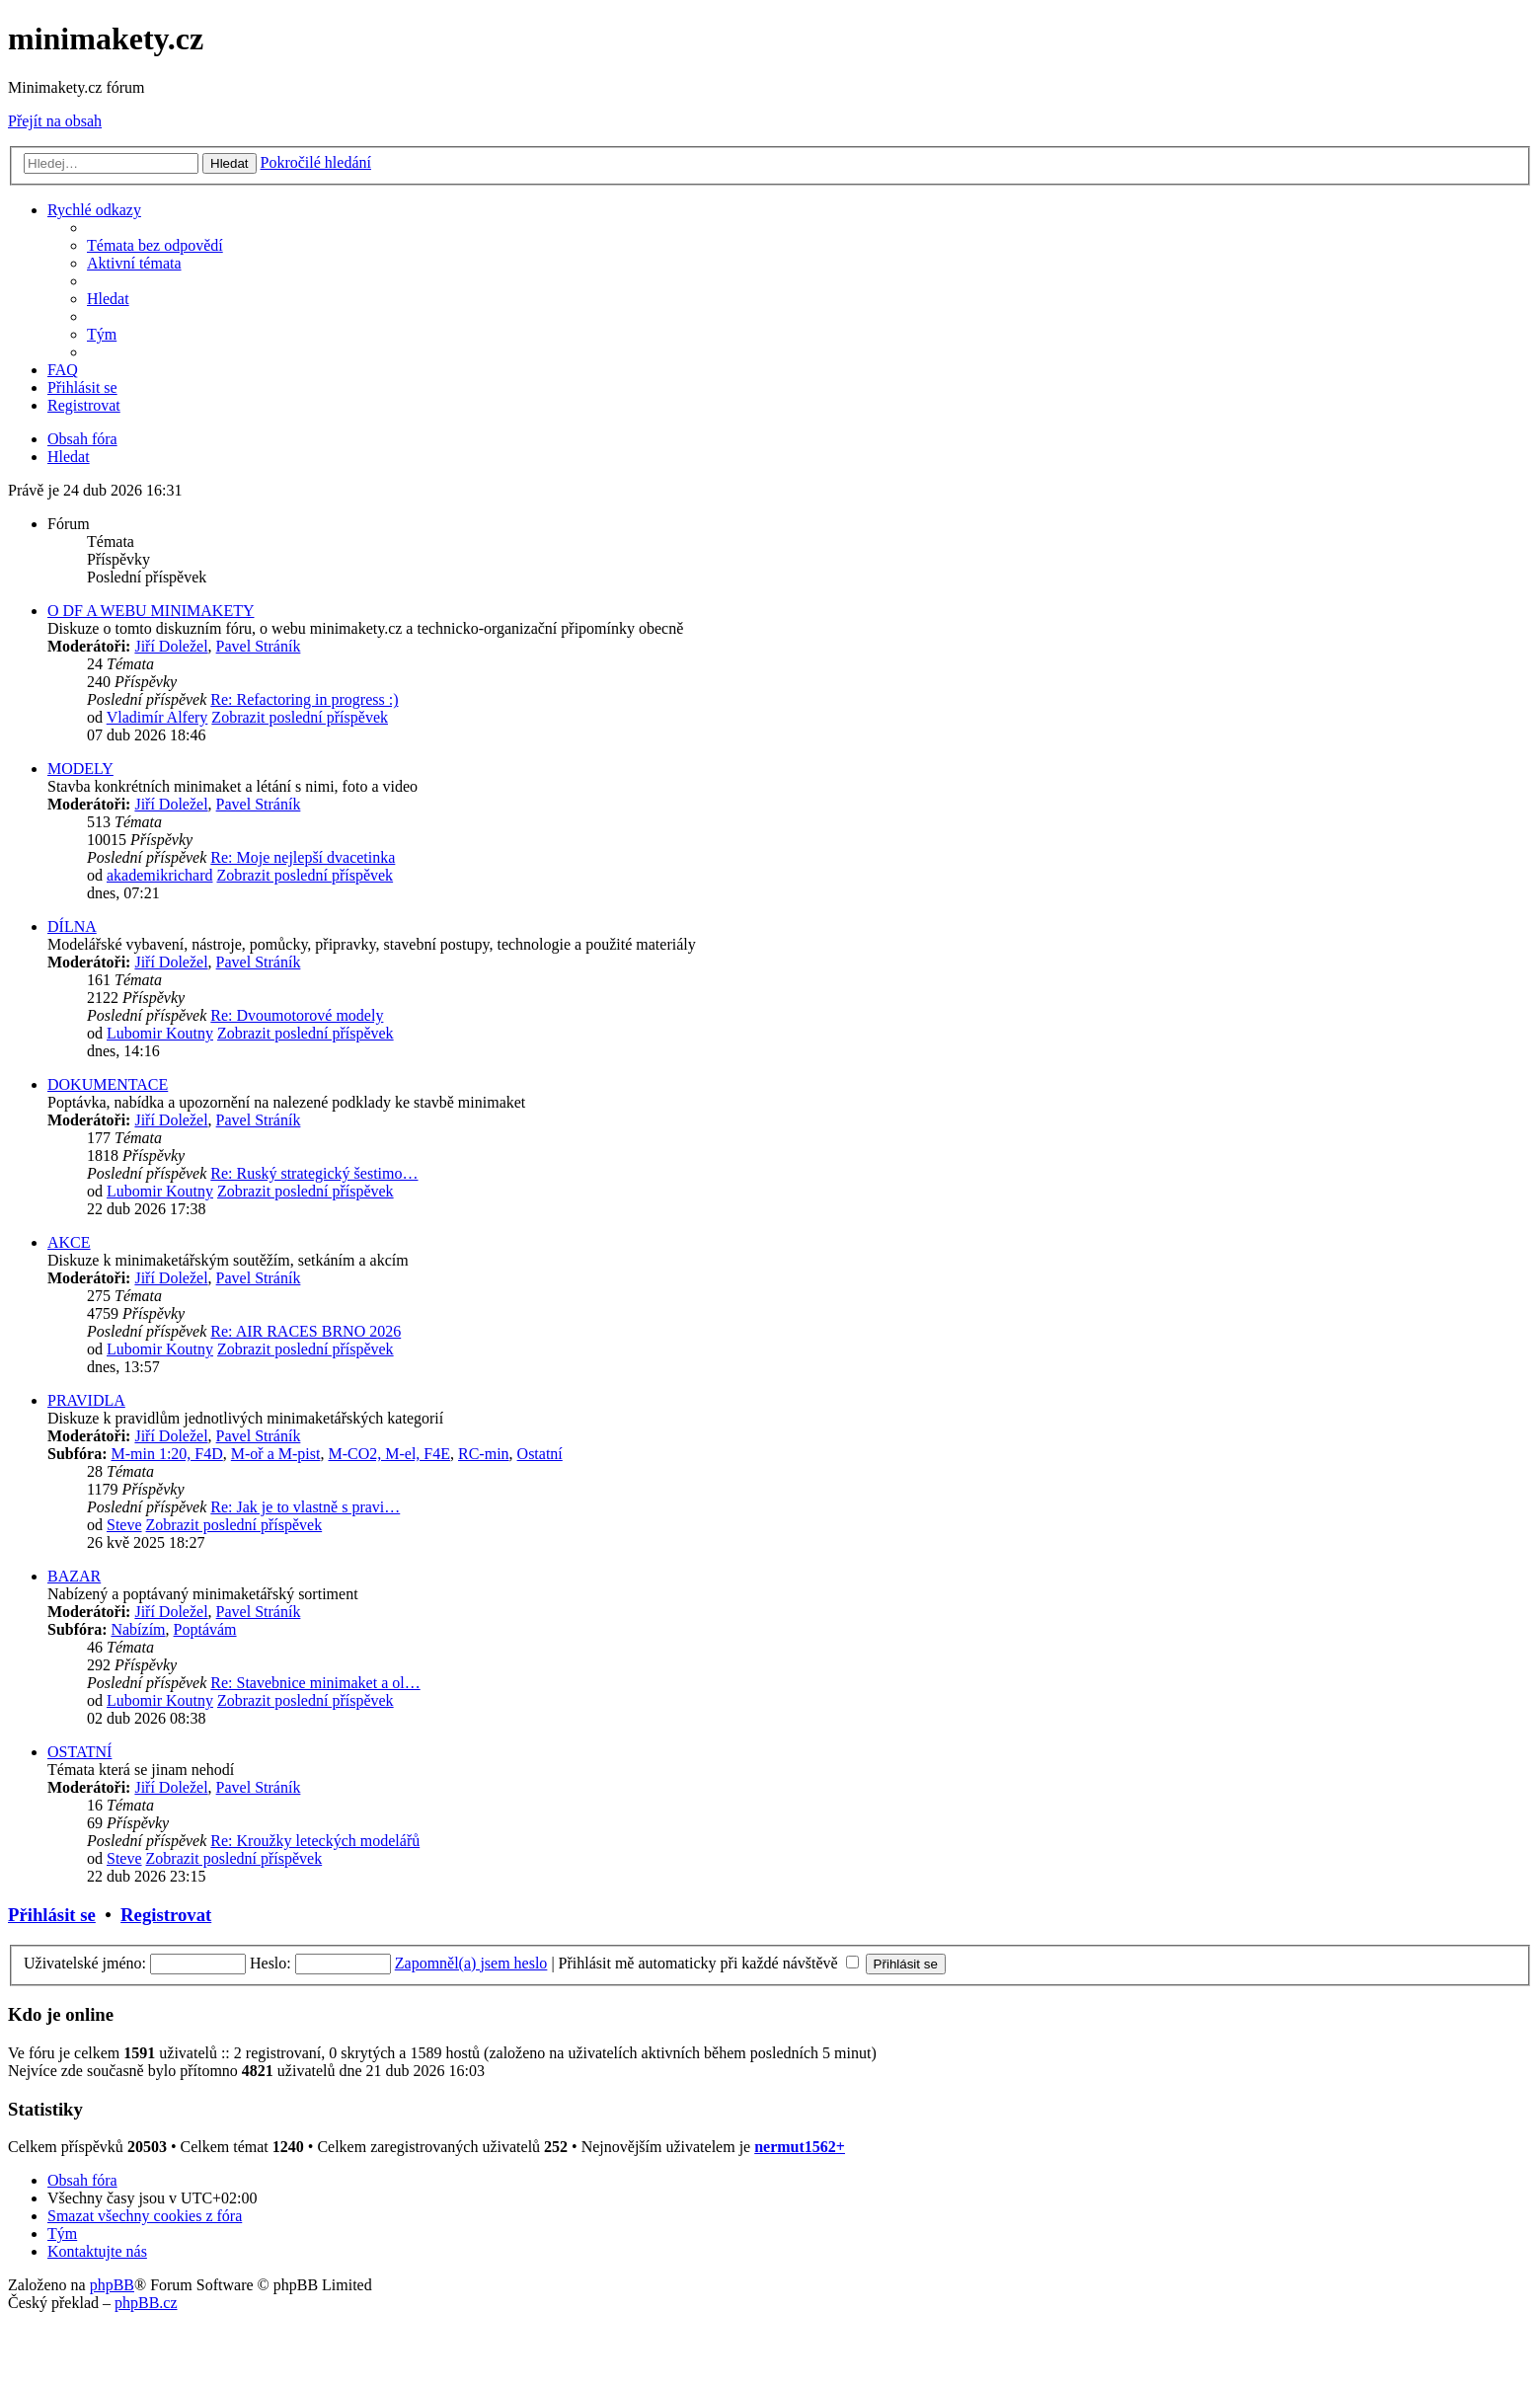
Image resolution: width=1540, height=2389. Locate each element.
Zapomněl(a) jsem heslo (471, 1963)
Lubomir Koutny (160, 1033)
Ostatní (540, 1453)
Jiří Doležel (170, 646)
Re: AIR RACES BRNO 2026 (305, 1331)
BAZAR (74, 1576)
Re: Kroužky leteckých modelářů (315, 1840)
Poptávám (205, 1629)
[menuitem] (155, 245)
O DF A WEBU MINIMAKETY (150, 610)
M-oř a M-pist (276, 1453)
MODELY (80, 768)
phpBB (112, 2284)
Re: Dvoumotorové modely (296, 1015)
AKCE (69, 1242)
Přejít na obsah (55, 121)
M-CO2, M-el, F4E (389, 1453)
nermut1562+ (799, 2146)
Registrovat (165, 1914)
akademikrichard (160, 875)
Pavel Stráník (258, 646)
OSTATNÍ (79, 1751)
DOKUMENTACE (107, 1084)
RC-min (483, 1453)
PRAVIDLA (86, 1400)
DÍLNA (72, 926)
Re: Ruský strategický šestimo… (314, 1173)
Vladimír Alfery (157, 717)
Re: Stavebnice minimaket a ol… (315, 1682)
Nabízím (138, 1629)
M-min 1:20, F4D (166, 1453)
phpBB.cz (146, 2302)
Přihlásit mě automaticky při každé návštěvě (709, 1963)
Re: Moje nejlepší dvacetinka (302, 857)
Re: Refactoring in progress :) (304, 699)
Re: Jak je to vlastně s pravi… (305, 1507)
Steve (124, 1524)
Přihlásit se (52, 1914)
